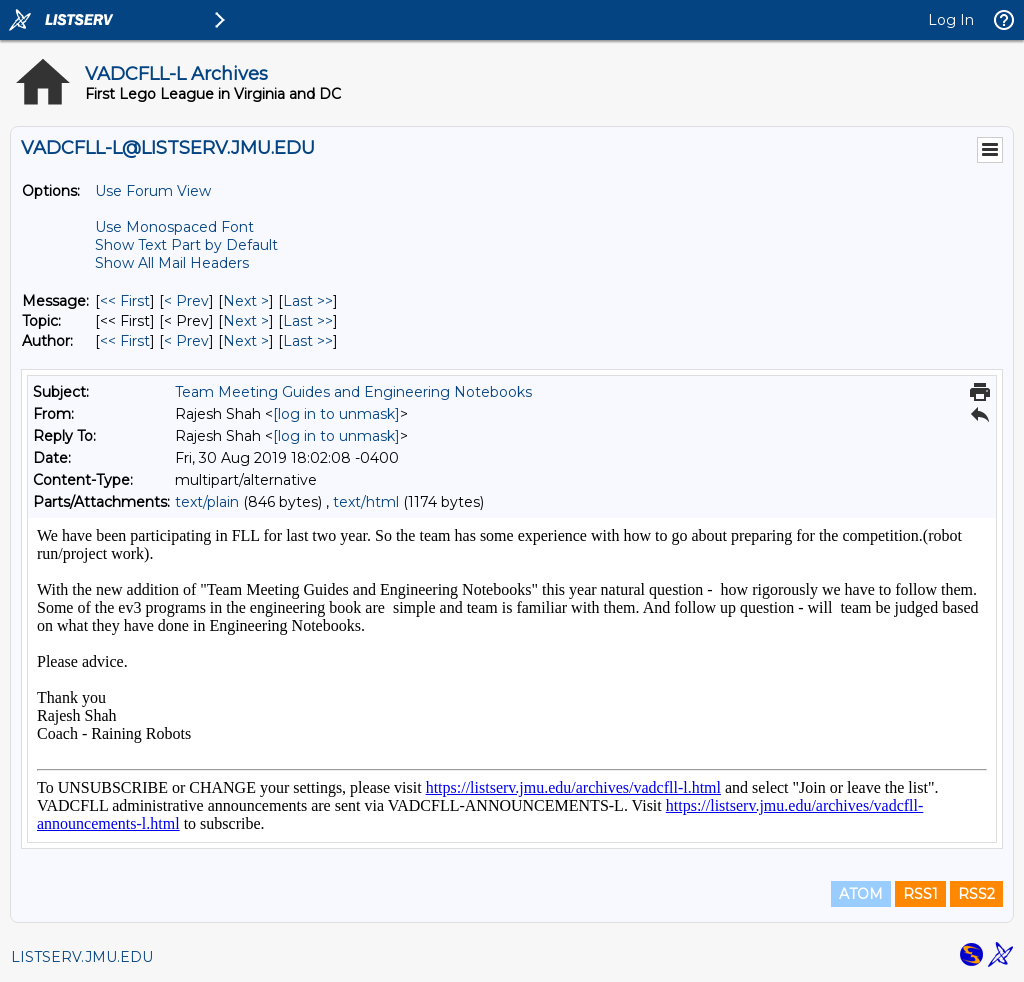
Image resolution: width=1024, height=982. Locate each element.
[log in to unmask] (336, 414)
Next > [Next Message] (246, 301)
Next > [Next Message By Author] (246, 341)
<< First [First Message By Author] (125, 341)
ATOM (861, 894)
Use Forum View (153, 191)
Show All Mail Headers (172, 263)
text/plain (207, 502)
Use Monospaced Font (174, 227)
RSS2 (976, 894)
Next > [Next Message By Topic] (246, 321)
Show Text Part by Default (186, 245)
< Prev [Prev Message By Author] (186, 341)
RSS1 (920, 894)
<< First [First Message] (125, 301)
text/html (366, 502)
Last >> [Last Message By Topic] (308, 321)
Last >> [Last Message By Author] (308, 341)
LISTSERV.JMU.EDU (82, 957)
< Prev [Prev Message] (186, 301)
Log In (951, 20)
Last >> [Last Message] (308, 301)
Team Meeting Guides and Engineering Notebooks (353, 392)
